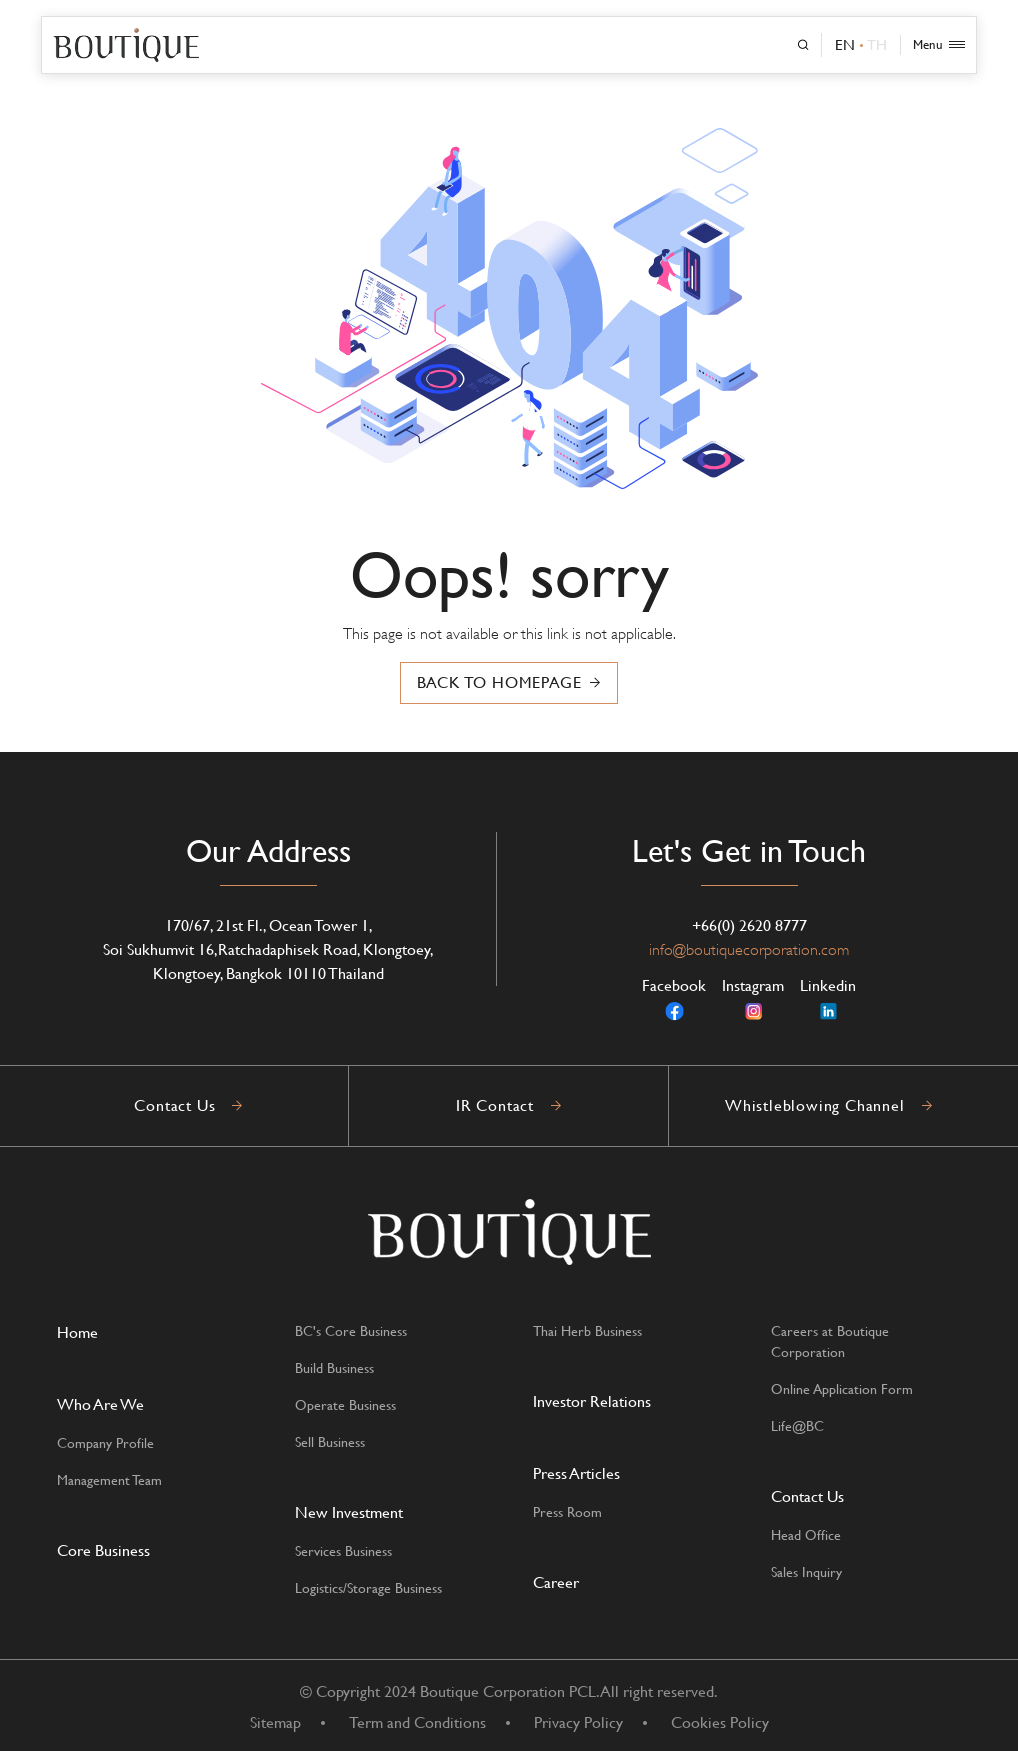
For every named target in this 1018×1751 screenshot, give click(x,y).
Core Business (103, 1550)
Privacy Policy (578, 1722)
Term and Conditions (417, 1722)
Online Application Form (842, 1389)
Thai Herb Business (587, 1331)
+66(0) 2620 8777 (749, 925)
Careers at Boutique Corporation (830, 1341)
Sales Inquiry (806, 1572)
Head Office (806, 1535)
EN (845, 44)
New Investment (349, 1512)
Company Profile (105, 1443)
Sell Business (330, 1442)
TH (877, 44)
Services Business (343, 1551)
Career (556, 1582)
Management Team (109, 1480)
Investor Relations (592, 1401)
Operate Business (345, 1405)
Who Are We (100, 1404)
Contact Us (807, 1496)
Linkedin (828, 999)
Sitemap (275, 1722)
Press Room (567, 1512)
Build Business (334, 1368)
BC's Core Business (351, 1331)
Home (77, 1332)
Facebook (674, 999)
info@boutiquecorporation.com (749, 950)
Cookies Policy (720, 1722)
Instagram (753, 999)
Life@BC (797, 1426)
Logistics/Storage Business (368, 1588)
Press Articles (576, 1473)
